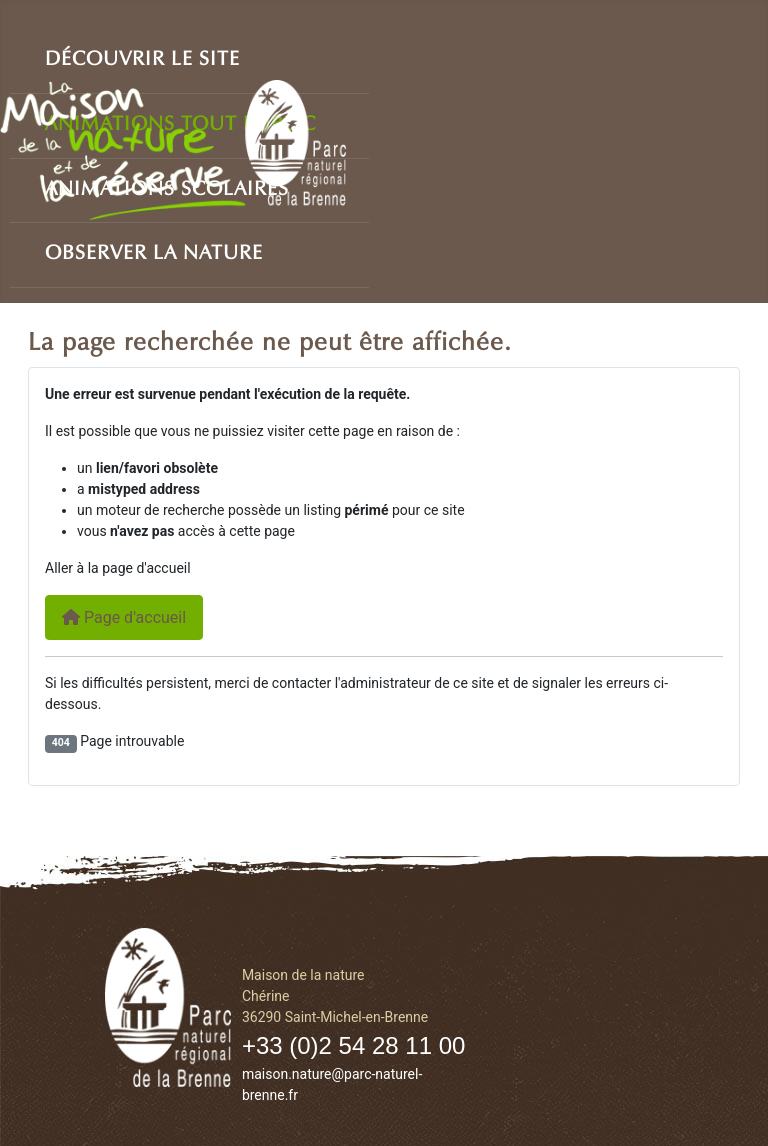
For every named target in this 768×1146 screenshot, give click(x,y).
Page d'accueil (124, 617)
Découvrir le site (142, 55)
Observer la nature (154, 249)
